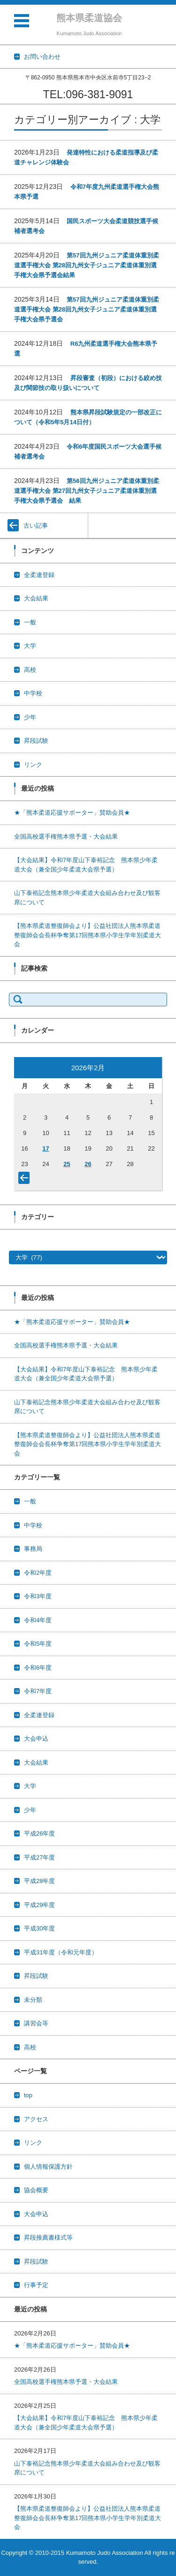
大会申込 (36, 1738)
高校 (30, 669)
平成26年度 (39, 1833)
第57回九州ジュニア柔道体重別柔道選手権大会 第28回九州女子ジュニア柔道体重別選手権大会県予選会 (86, 309)
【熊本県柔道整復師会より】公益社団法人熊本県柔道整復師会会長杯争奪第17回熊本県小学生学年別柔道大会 (87, 935)
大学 (30, 645)
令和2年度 (38, 1572)
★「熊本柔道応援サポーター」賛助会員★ (72, 812)
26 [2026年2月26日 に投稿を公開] (87, 1163)
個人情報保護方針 (48, 2166)
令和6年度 (38, 1667)
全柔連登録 (39, 574)
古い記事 (35, 525)
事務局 (33, 1548)
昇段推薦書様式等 (48, 2237)
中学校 (33, 693)
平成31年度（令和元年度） (61, 1952)
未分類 (33, 1999)
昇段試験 (36, 740)
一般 (30, 622)
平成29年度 (39, 1904)
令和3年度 (38, 1596)
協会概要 (36, 2190)
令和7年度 (38, 1691)
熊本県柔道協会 (89, 18)
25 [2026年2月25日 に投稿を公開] (66, 1163)
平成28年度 (39, 1880)
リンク (33, 764)
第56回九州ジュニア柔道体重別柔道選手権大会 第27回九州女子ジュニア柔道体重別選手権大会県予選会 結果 (86, 490)
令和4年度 (38, 1620)
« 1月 (25, 1179)
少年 (30, 717)
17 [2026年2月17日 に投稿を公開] (45, 1148)
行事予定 (36, 2284)
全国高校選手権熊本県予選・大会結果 (66, 836)
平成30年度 (39, 1928)
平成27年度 (39, 1857)
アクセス (36, 2119)
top (28, 2095)
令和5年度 (38, 1643)
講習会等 (36, 2023)
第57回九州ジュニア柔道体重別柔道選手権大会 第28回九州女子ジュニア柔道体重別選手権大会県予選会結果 (86, 265)
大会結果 (36, 598)
